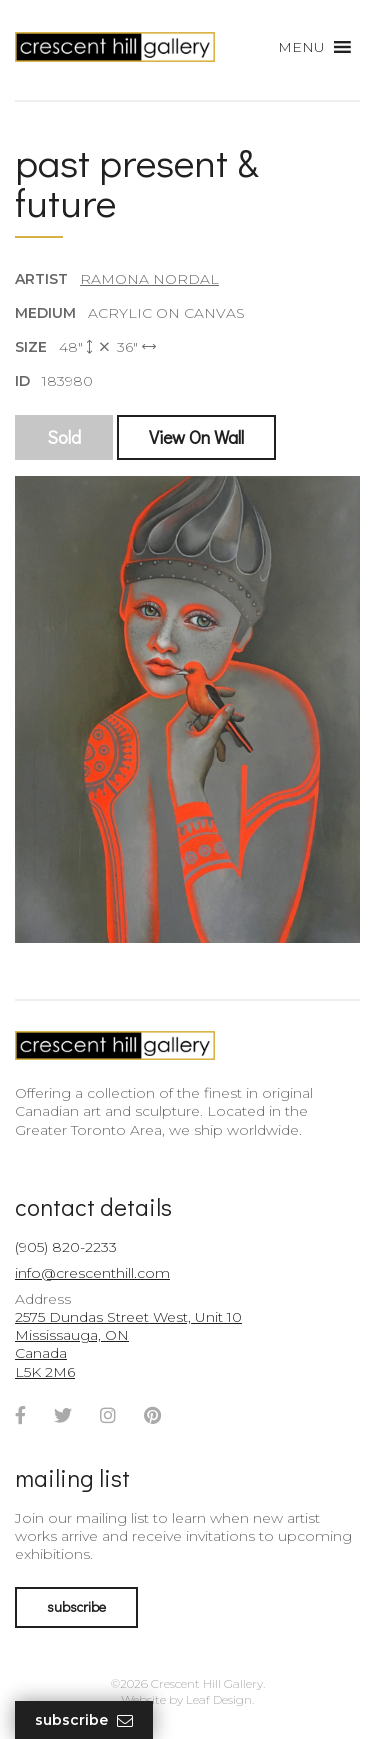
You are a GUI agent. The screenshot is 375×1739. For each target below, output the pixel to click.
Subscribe (84, 1720)
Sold (64, 437)
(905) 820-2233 (66, 1247)
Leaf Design (219, 1699)
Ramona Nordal (149, 279)
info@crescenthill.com (92, 1273)
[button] (301, 47)
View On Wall (196, 437)
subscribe (76, 1606)
